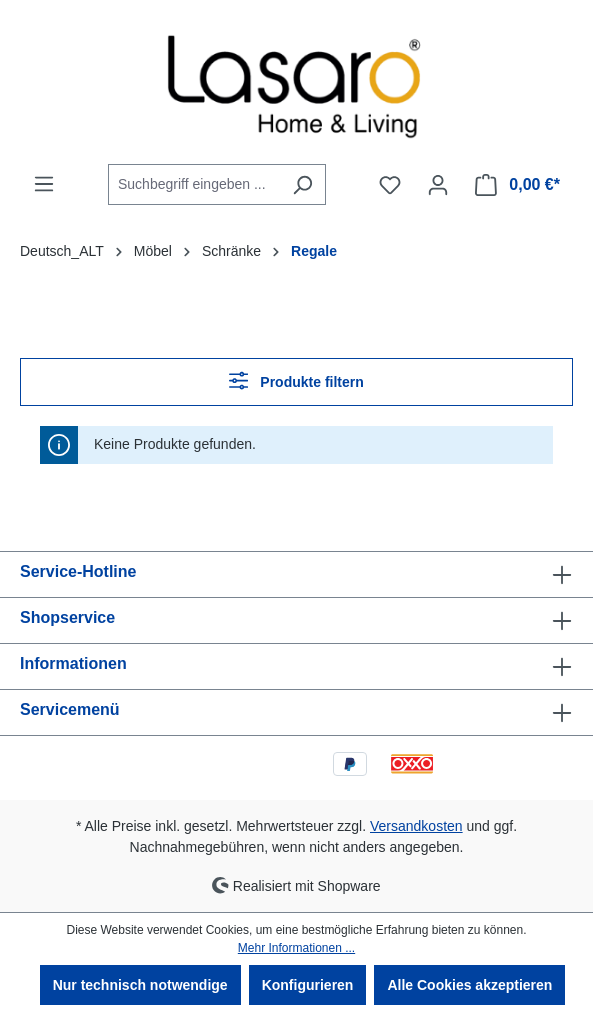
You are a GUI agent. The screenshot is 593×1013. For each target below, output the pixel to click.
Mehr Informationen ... (296, 948)
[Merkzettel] (390, 185)
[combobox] (194, 184)
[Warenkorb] (517, 185)
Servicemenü (70, 709)
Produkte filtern (296, 380)
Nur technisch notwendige (140, 985)
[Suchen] (302, 184)
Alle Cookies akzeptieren (469, 985)
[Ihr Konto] (438, 185)
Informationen (73, 663)
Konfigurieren (308, 985)
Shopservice (67, 617)
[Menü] (44, 184)
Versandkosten (416, 826)
